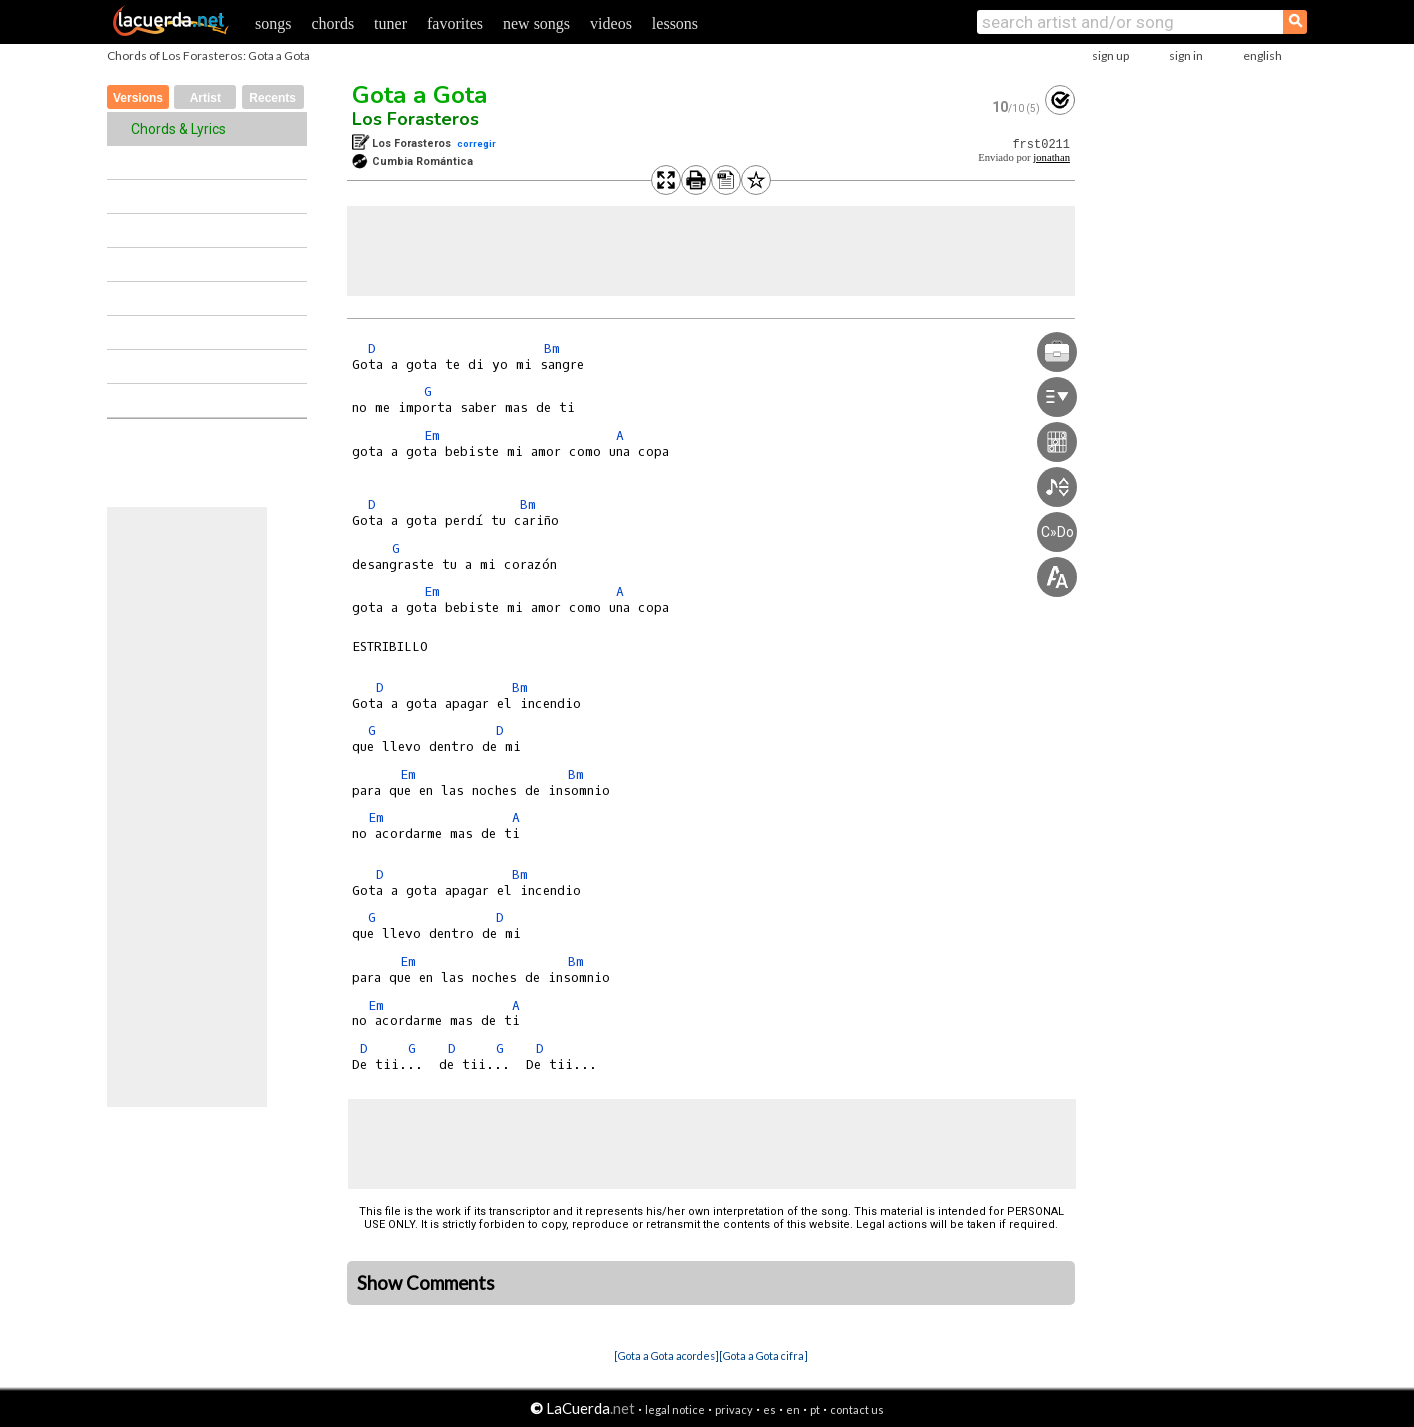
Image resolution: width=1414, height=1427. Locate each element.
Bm (552, 348)
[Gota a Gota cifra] (763, 1355)
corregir (476, 143)
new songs (536, 23)
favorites (455, 23)
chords (332, 23)
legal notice (675, 1409)
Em (432, 435)
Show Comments (426, 1283)
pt (815, 1409)
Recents (272, 98)
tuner (390, 23)
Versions (138, 98)
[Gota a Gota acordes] (666, 1355)
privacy (734, 1409)
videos (611, 23)
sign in (1186, 55)
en (793, 1409)
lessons (675, 23)
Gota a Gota (419, 95)
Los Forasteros (415, 119)
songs (273, 23)
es (769, 1409)
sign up (1110, 55)
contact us (857, 1409)
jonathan (1051, 157)
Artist (205, 98)
